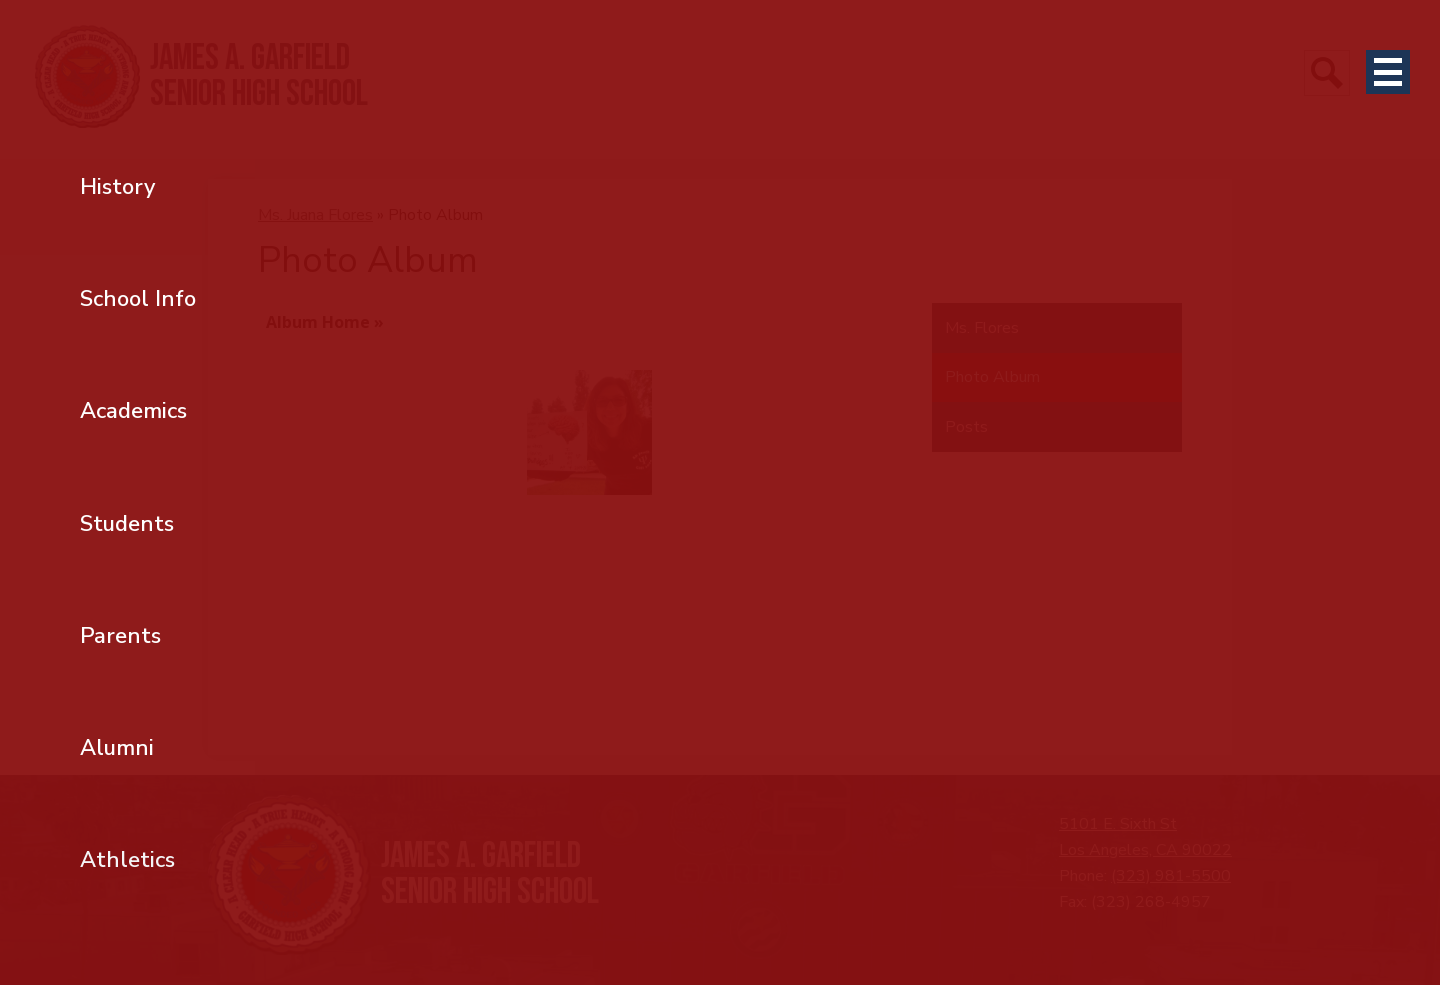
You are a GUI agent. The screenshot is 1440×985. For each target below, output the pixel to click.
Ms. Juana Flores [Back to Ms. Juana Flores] (315, 215)
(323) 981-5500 (1171, 876)
